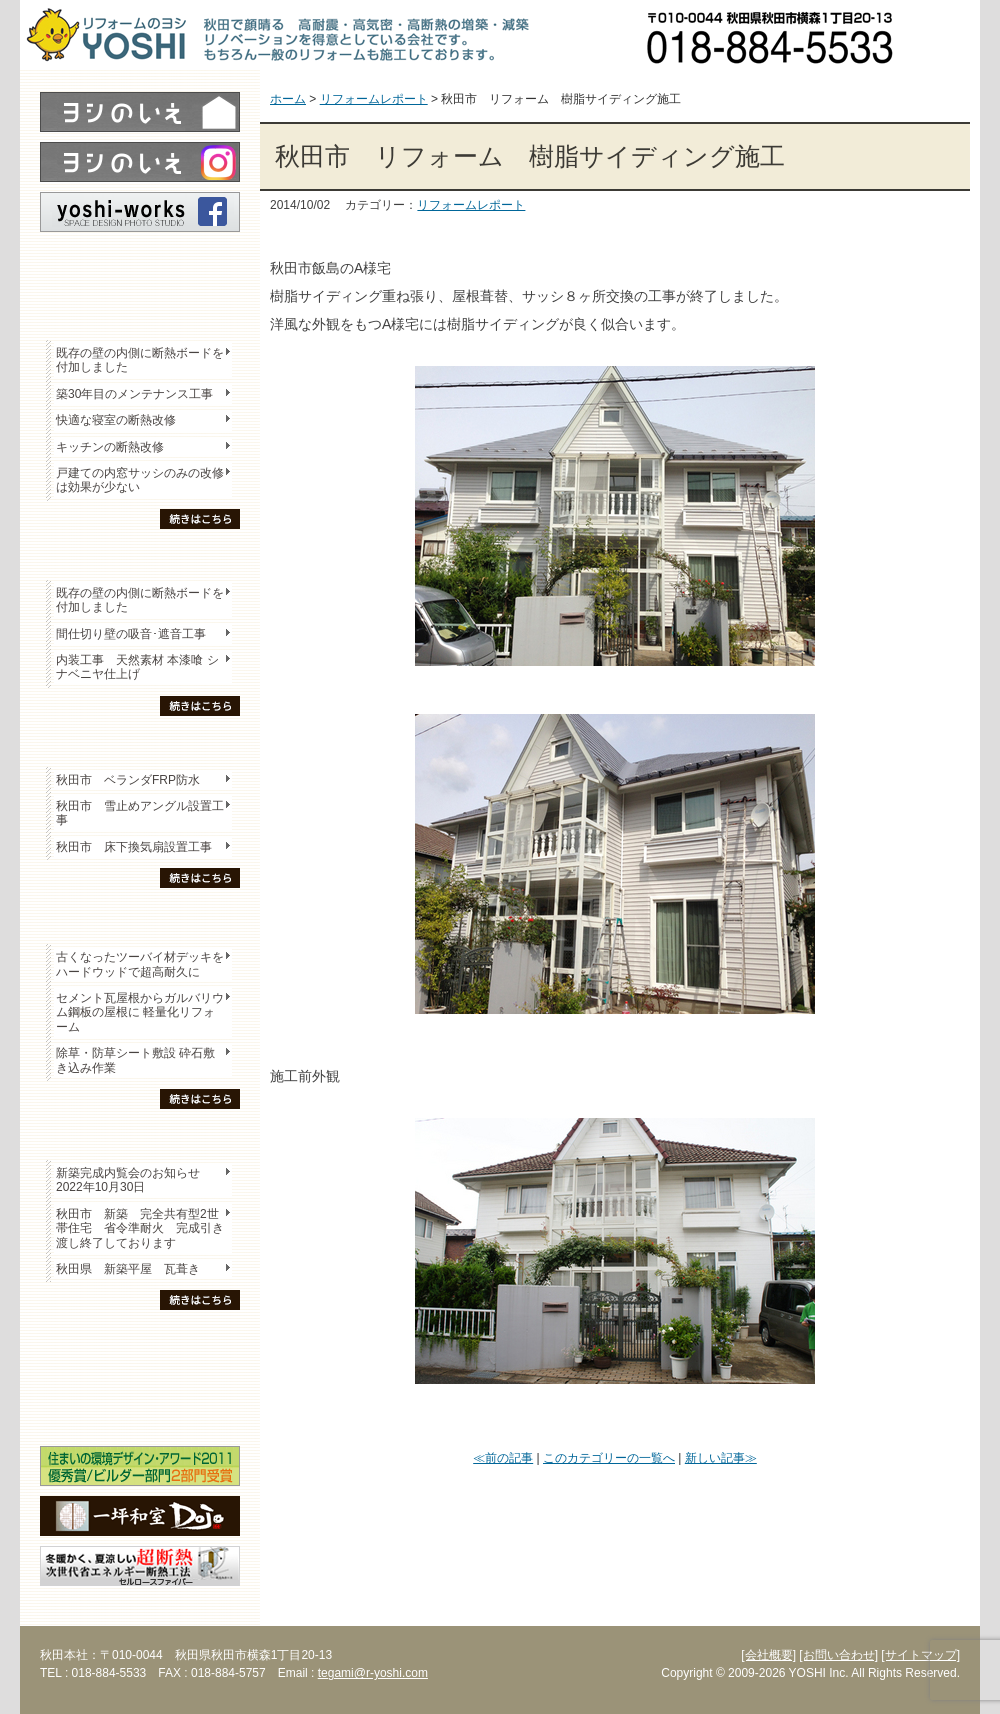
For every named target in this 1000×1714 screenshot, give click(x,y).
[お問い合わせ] (838, 1655)
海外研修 (140, 1411)
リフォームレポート (471, 205)
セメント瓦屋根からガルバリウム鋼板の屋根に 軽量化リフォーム (140, 1012)
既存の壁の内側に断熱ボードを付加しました (140, 360)
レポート (140, 267)
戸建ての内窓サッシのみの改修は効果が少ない (140, 480)
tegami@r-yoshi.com (373, 1673)
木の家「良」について (140, 1341)
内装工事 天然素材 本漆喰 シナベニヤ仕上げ (137, 667)
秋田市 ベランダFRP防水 (128, 780)
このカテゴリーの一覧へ (609, 1458)
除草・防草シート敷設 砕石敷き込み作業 (135, 1060)
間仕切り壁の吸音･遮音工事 (131, 634)
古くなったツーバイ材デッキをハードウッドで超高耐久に (140, 964)
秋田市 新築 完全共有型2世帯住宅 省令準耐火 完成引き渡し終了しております (140, 1228)
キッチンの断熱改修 (116, 447)
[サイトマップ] (920, 1655)
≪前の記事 (503, 1458)
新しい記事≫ (721, 1458)
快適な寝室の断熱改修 (116, 420)
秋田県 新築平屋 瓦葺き (128, 1269)
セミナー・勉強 (140, 1376)
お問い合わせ (945, 35)
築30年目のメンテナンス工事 (134, 394)
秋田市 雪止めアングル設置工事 (140, 813)
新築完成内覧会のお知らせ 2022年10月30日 (128, 1180)
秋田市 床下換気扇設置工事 (134, 847)
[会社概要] (768, 1655)
